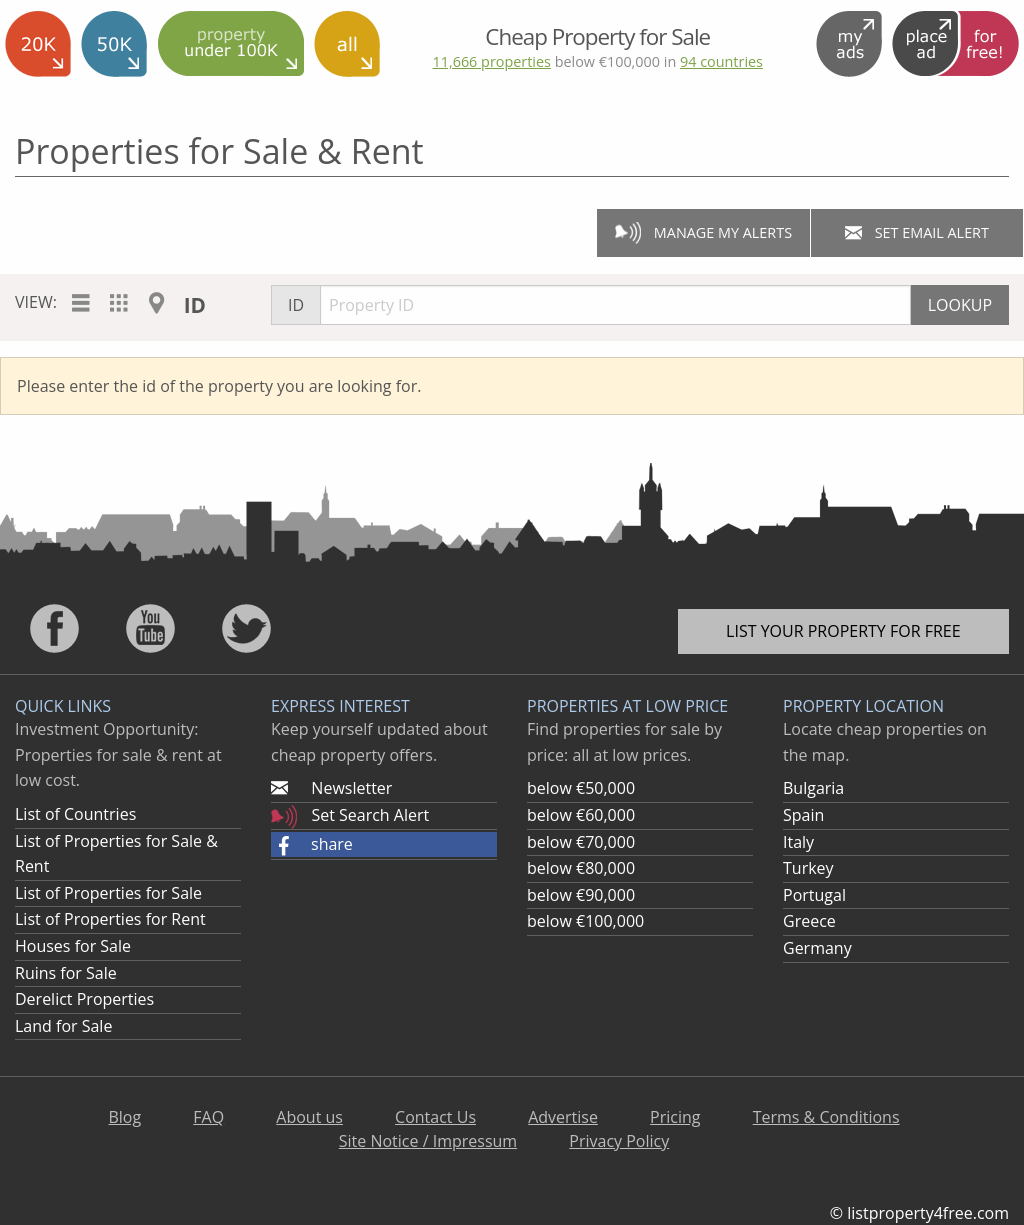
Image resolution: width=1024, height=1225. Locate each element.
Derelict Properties (84, 999)
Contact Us (435, 1117)
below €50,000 (581, 788)
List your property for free (843, 631)
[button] (384, 845)
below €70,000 (581, 842)
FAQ (208, 1117)
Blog (124, 1117)
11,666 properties (491, 61)
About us (309, 1117)
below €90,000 (581, 895)
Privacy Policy (619, 1141)
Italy (798, 842)
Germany (817, 948)
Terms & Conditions (826, 1117)
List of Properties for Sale (108, 893)
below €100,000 (585, 921)
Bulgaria (813, 788)
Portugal (814, 895)
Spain (803, 815)
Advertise (563, 1117)
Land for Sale (63, 1026)
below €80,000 (581, 868)
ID (195, 305)
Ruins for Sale (66, 973)
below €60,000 (581, 815)
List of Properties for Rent (110, 919)
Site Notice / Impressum (428, 1141)
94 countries (721, 61)
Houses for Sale (73, 946)
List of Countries (75, 814)
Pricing (675, 1117)
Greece (809, 921)
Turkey (808, 868)
